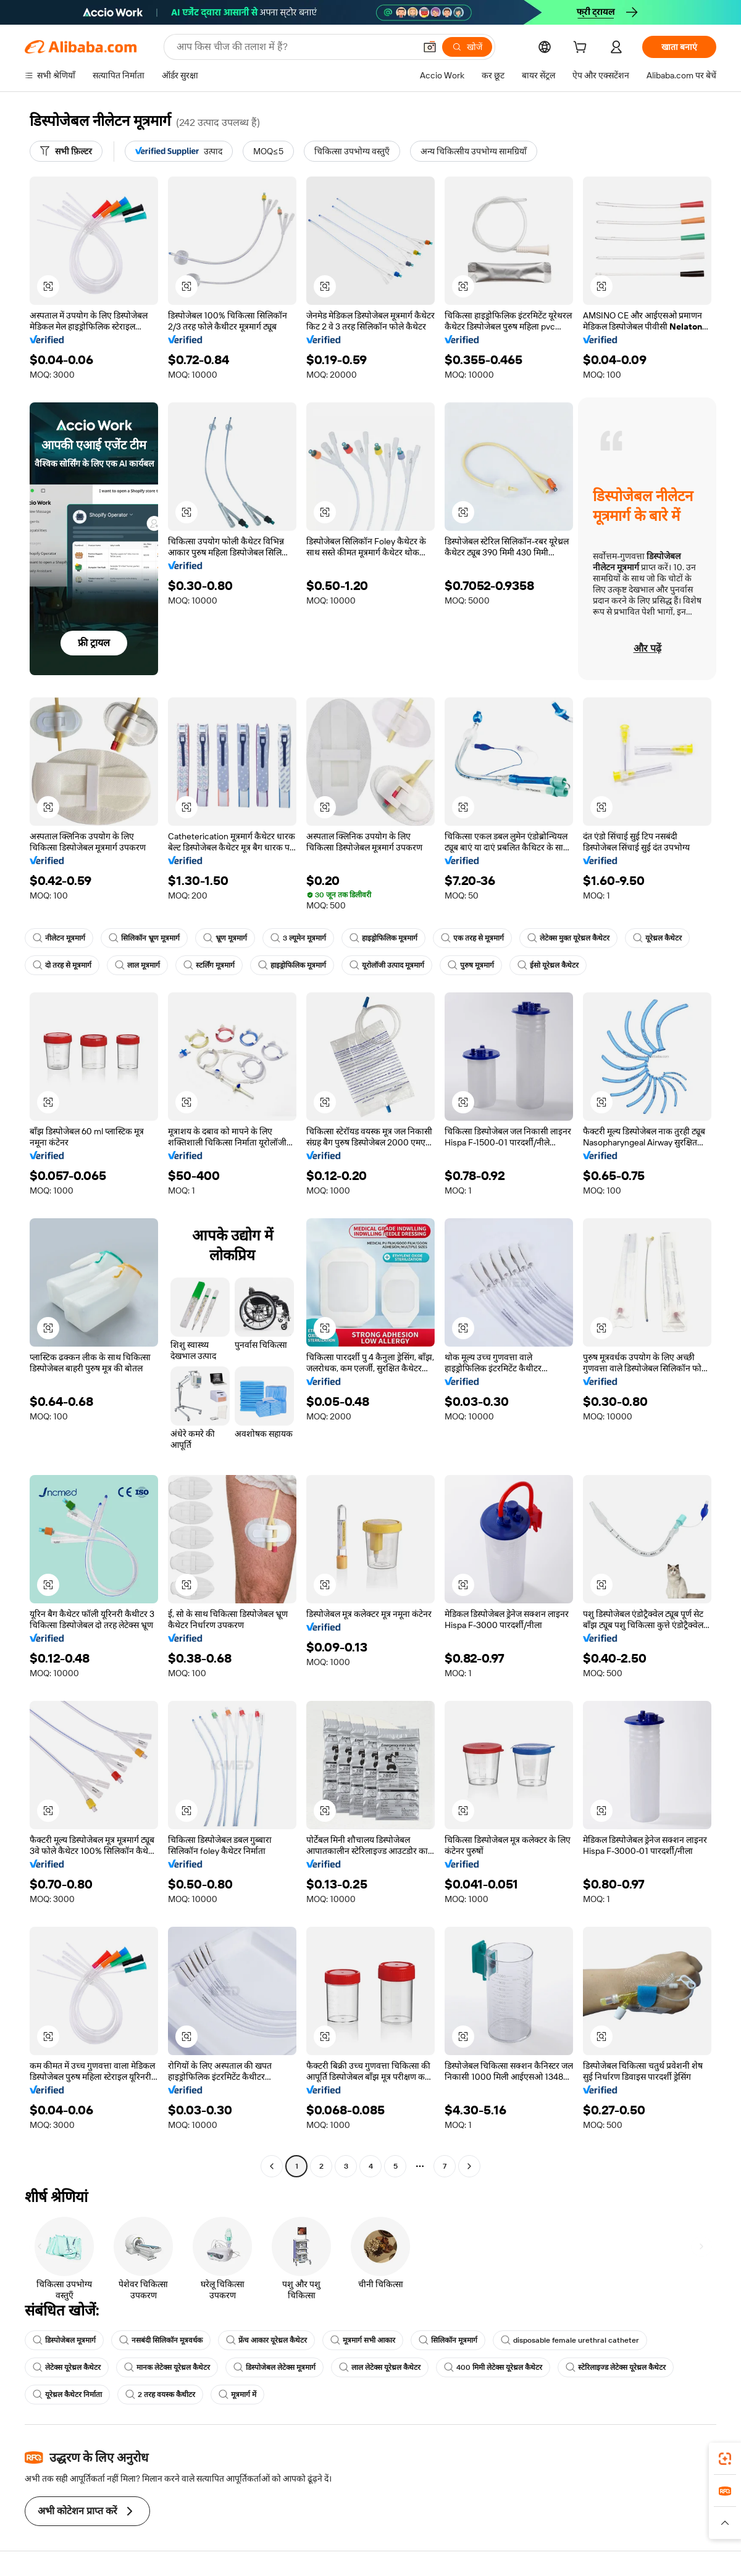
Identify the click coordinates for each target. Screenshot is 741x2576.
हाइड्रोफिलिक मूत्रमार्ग (383, 938)
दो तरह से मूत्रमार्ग (62, 965)
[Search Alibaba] (294, 47)
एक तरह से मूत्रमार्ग (472, 938)
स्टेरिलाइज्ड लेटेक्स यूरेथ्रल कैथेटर (616, 2367)
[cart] (582, 49)
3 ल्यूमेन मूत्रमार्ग (298, 938)
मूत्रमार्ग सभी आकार (362, 2340)
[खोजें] (467, 47)
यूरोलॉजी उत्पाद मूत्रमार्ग (387, 965)
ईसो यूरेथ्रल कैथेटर (548, 965)
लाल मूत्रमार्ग (137, 965)
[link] (725, 2459)
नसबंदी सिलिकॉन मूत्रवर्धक (161, 2340)
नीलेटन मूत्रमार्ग (59, 938)
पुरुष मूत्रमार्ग (471, 965)
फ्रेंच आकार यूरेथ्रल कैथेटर (266, 2340)
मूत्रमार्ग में (237, 2394)
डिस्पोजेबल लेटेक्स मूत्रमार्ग (274, 2367)
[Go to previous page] (272, 2166)
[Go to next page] (469, 2166)
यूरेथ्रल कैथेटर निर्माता (67, 2394)
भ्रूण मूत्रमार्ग (225, 938)
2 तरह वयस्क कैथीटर (160, 2394)
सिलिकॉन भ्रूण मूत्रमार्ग (144, 938)
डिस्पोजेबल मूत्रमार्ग (64, 2340)
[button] (429, 46)
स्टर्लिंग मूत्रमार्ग (209, 965)
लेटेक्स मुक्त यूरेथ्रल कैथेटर (568, 938)
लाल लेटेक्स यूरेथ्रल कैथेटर (380, 2367)
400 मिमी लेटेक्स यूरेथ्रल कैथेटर (493, 2367)
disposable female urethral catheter (570, 2340)
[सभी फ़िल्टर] (66, 151)
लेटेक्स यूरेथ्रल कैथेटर (67, 2367)
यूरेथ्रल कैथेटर (657, 938)
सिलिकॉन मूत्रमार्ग (448, 2340)
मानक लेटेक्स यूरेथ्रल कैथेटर (167, 2367)
